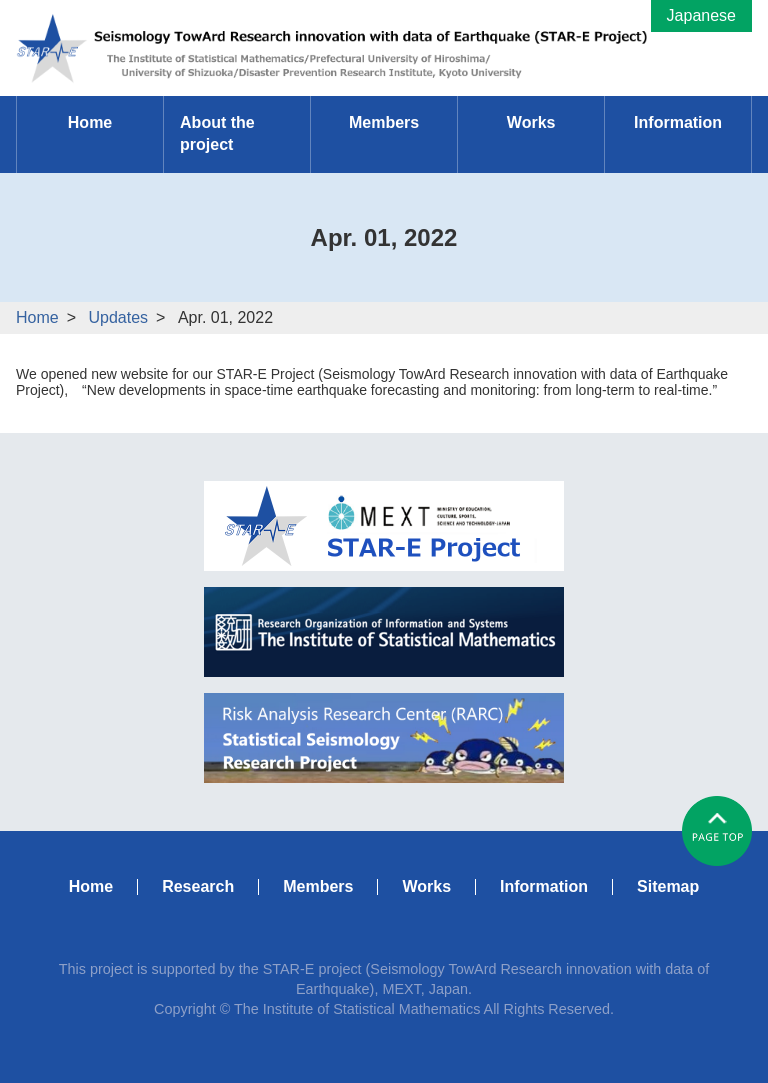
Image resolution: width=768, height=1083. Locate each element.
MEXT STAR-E (384, 526)
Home (37, 317)
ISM (384, 632)
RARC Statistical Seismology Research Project (384, 738)
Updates (118, 317)
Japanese (701, 15)
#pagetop (717, 831)
